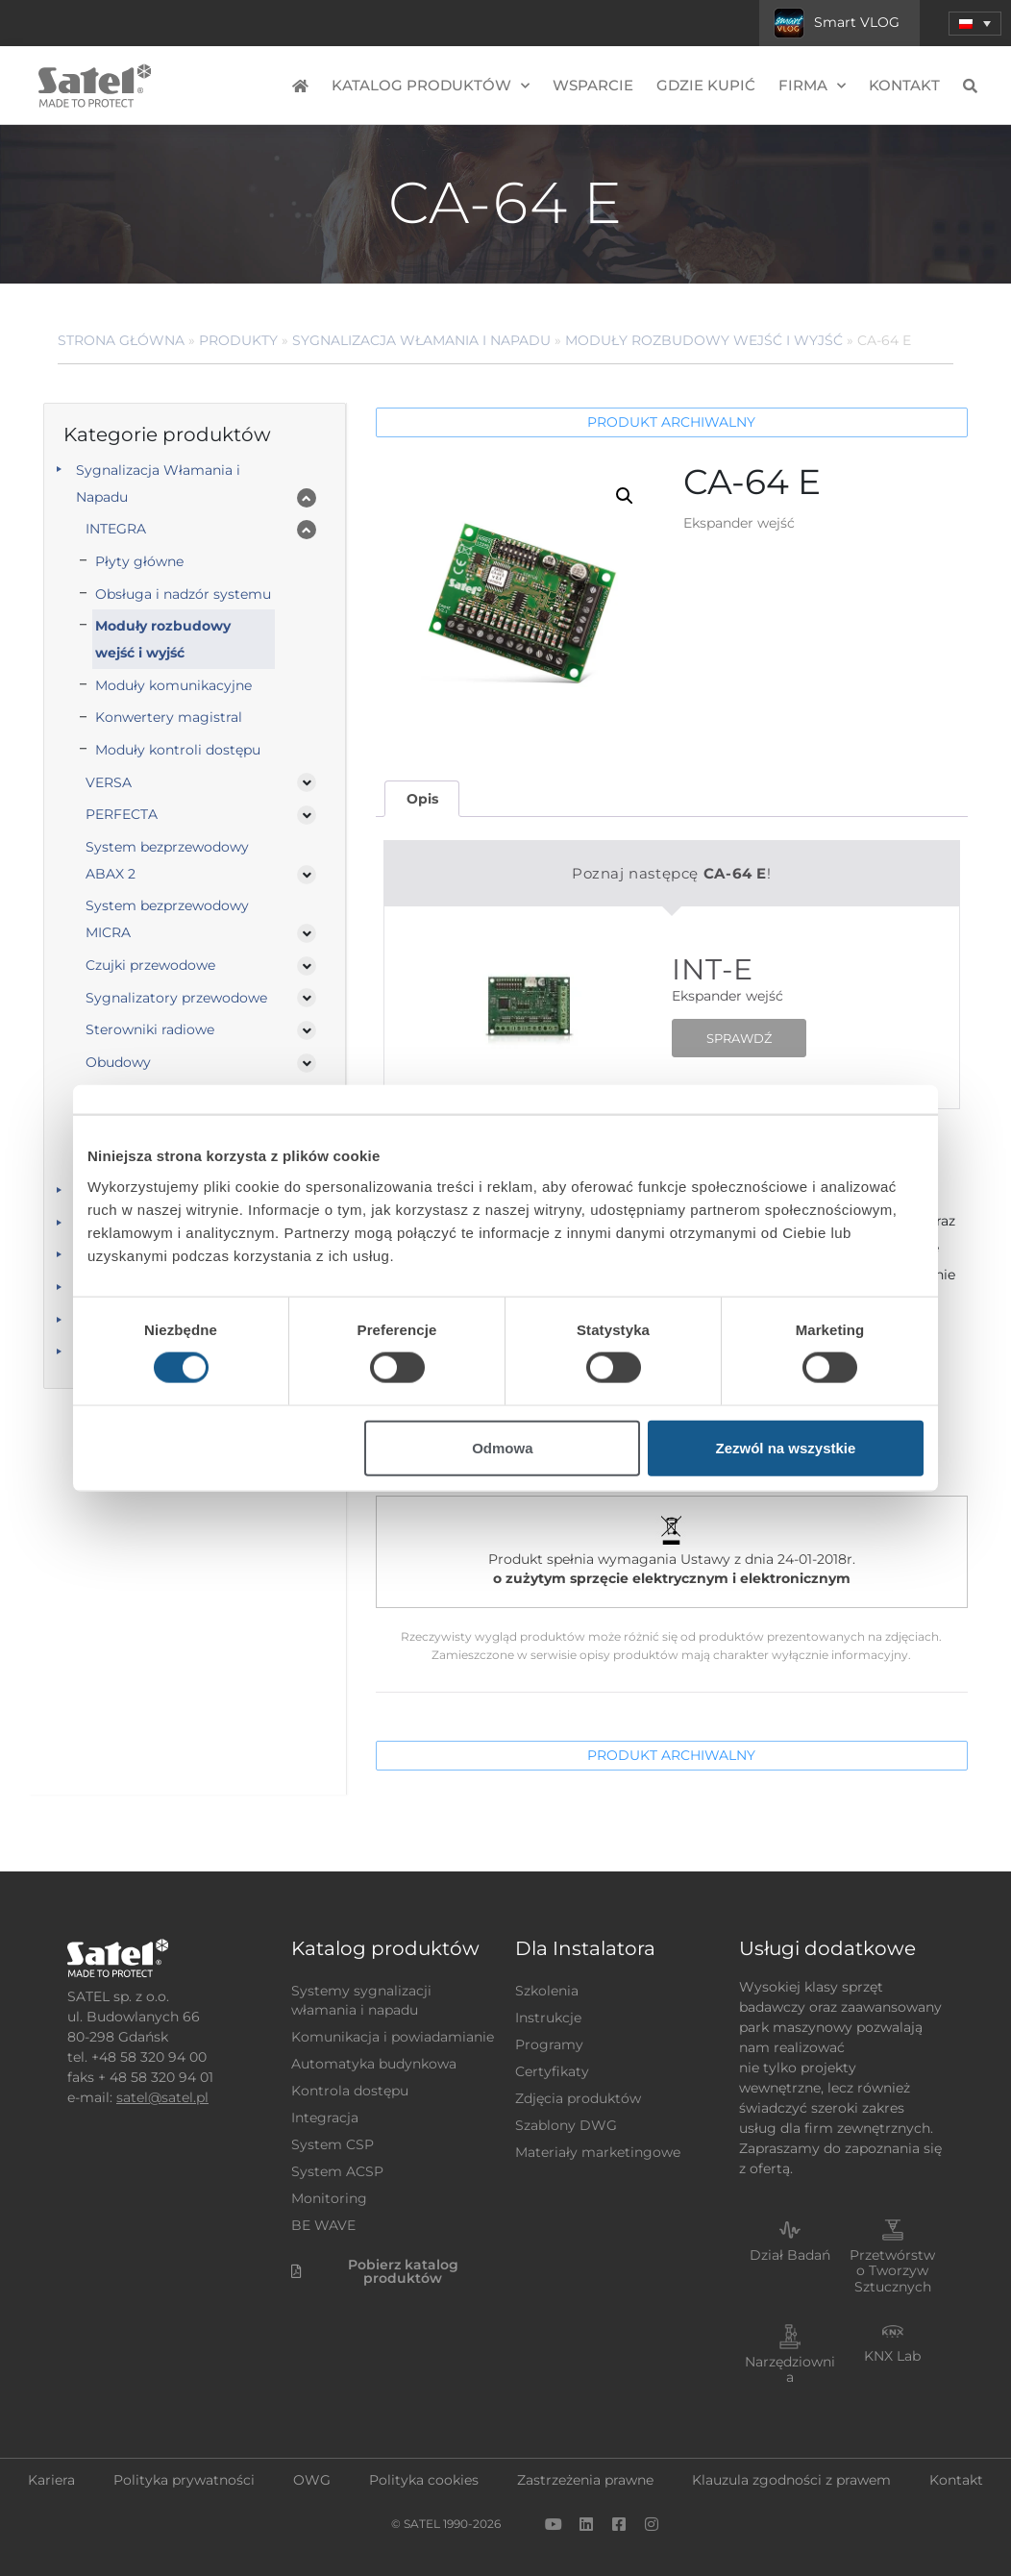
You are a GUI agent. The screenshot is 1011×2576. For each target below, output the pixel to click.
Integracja (324, 2117)
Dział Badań (790, 2255)
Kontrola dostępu (349, 2090)
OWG (312, 2480)
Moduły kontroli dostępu (177, 749)
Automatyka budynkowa (373, 2063)
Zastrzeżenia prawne (585, 2480)
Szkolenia (547, 1990)
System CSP (332, 2144)
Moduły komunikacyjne (173, 685)
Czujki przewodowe (150, 965)
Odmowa (502, 1447)
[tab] (421, 799)
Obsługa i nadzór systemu (183, 594)
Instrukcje (548, 2017)
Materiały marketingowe (597, 2152)
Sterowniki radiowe (150, 1029)
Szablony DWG (566, 2125)
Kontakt (904, 85)
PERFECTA (122, 814)
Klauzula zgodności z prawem (791, 2480)
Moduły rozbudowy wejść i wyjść (704, 340)
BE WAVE (323, 2225)
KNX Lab (892, 2356)
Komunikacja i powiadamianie (392, 2036)
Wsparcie (593, 85)
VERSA (109, 782)
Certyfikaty (552, 2071)
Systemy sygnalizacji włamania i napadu (361, 2000)
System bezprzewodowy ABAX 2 (167, 860)
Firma (812, 86)
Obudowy (118, 1062)
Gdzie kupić (705, 85)
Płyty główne (139, 561)
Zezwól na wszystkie (786, 1447)
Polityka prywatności (184, 2480)
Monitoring (329, 2198)
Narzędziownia (790, 2370)
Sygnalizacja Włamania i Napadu (421, 340)
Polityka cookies (424, 2480)
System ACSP (337, 2171)
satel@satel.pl (162, 2097)
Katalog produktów (431, 86)
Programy (549, 2044)
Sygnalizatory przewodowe (176, 997)
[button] (624, 496)
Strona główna (121, 340)
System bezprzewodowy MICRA (167, 919)
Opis (422, 798)
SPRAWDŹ (739, 1038)
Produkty (238, 340)
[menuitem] (975, 24)
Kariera (51, 2480)
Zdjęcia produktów (578, 2098)
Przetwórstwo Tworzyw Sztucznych (892, 2271)
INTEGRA (116, 528)
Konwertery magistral (168, 717)
